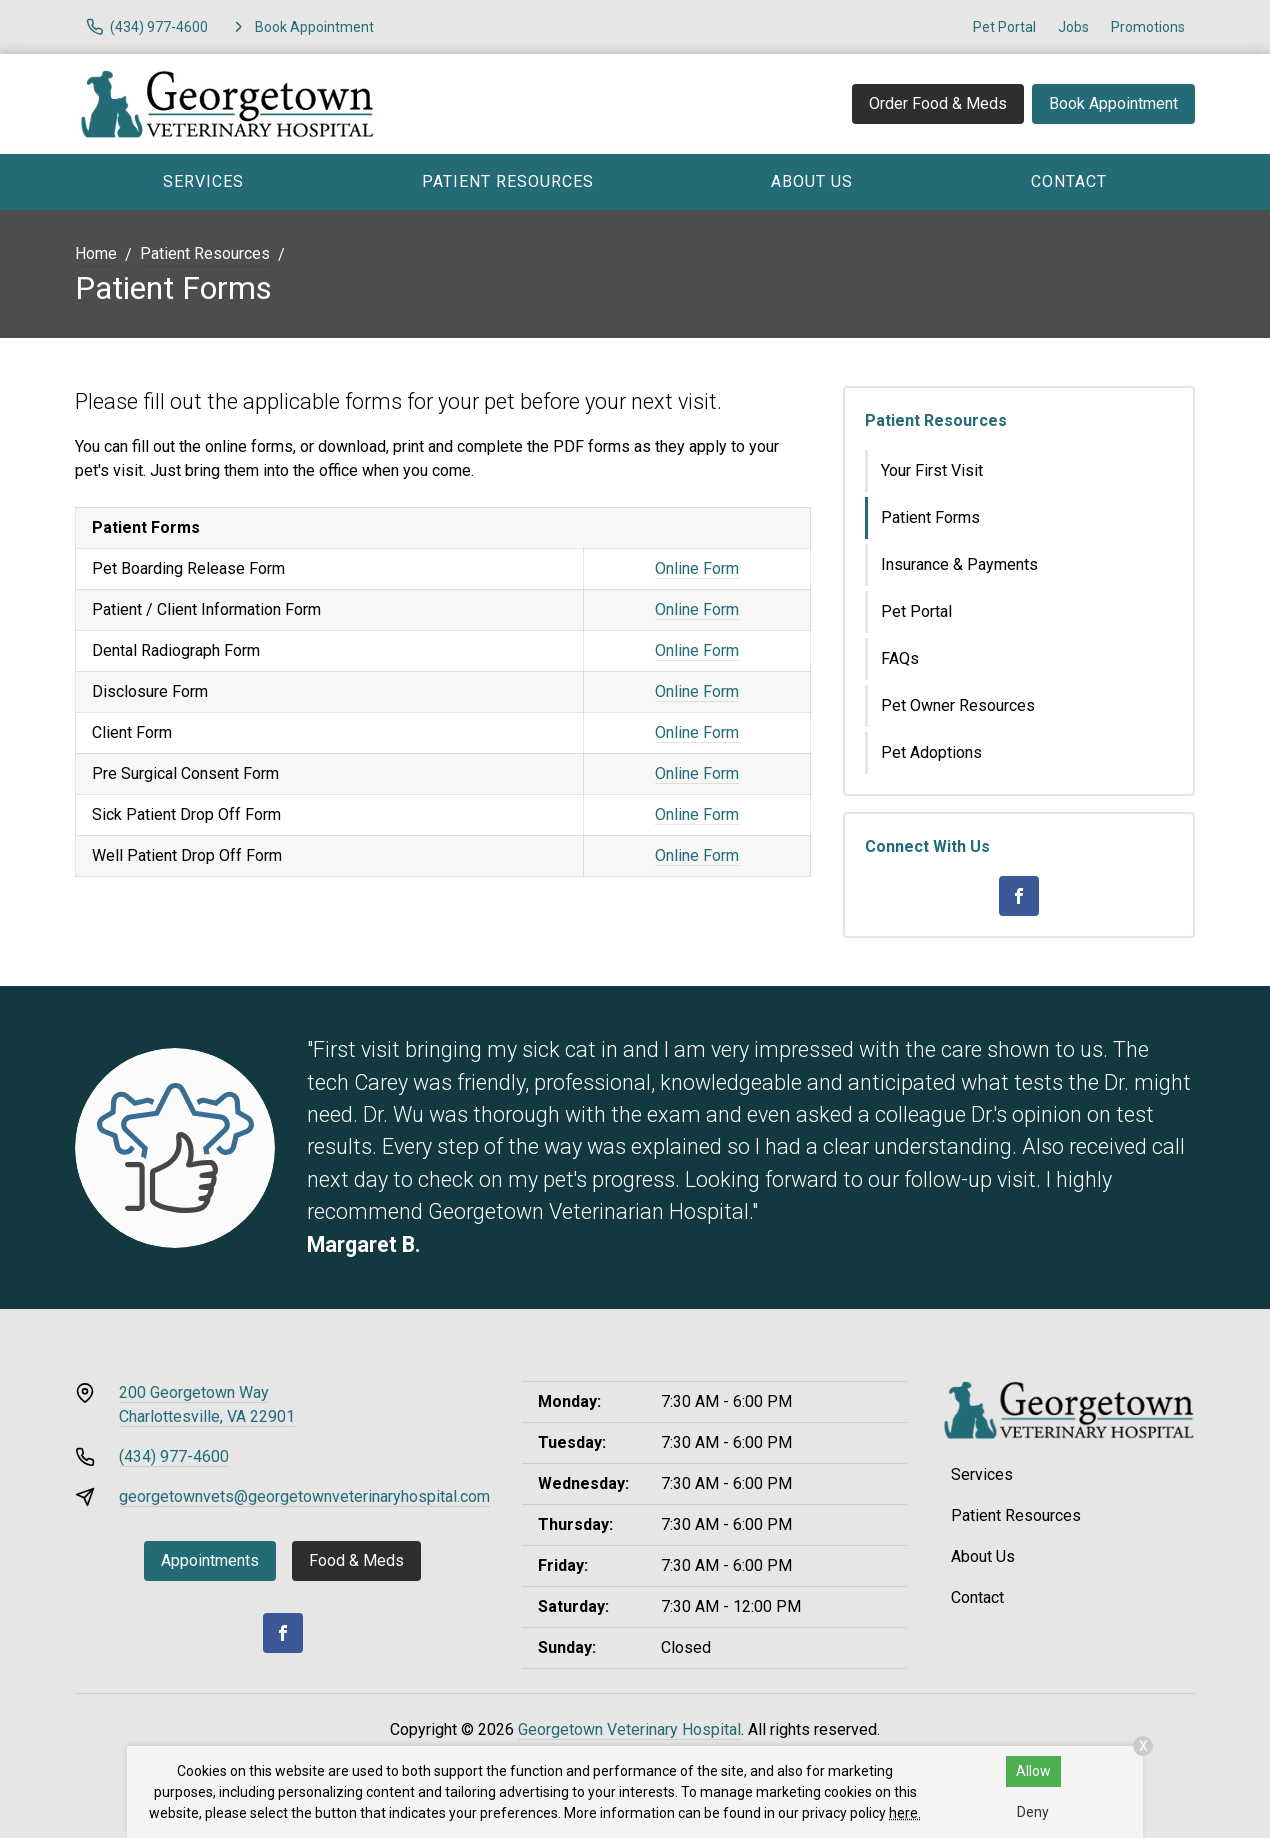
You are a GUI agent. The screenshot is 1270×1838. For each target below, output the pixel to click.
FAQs (900, 658)
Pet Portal (1004, 27)
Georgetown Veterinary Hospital (629, 1729)
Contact (1069, 181)
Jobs (1073, 27)
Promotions (1148, 27)
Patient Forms (930, 517)
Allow (1033, 1771)
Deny (1033, 1812)
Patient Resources (508, 181)
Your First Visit (932, 470)
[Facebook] (1019, 896)
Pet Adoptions (931, 752)
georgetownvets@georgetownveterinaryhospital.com (304, 1496)
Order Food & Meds (938, 103)
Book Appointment (1113, 103)
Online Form (697, 568)
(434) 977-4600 (174, 1456)
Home (96, 253)
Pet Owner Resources (958, 705)
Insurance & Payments (959, 564)
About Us (812, 181)
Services (203, 181)
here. (905, 1813)
